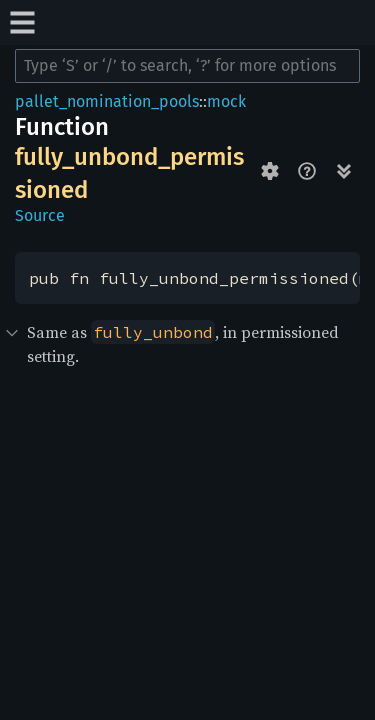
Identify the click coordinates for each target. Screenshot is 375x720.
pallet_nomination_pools (107, 101)
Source (40, 215)
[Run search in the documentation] (187, 66)
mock (226, 101)
